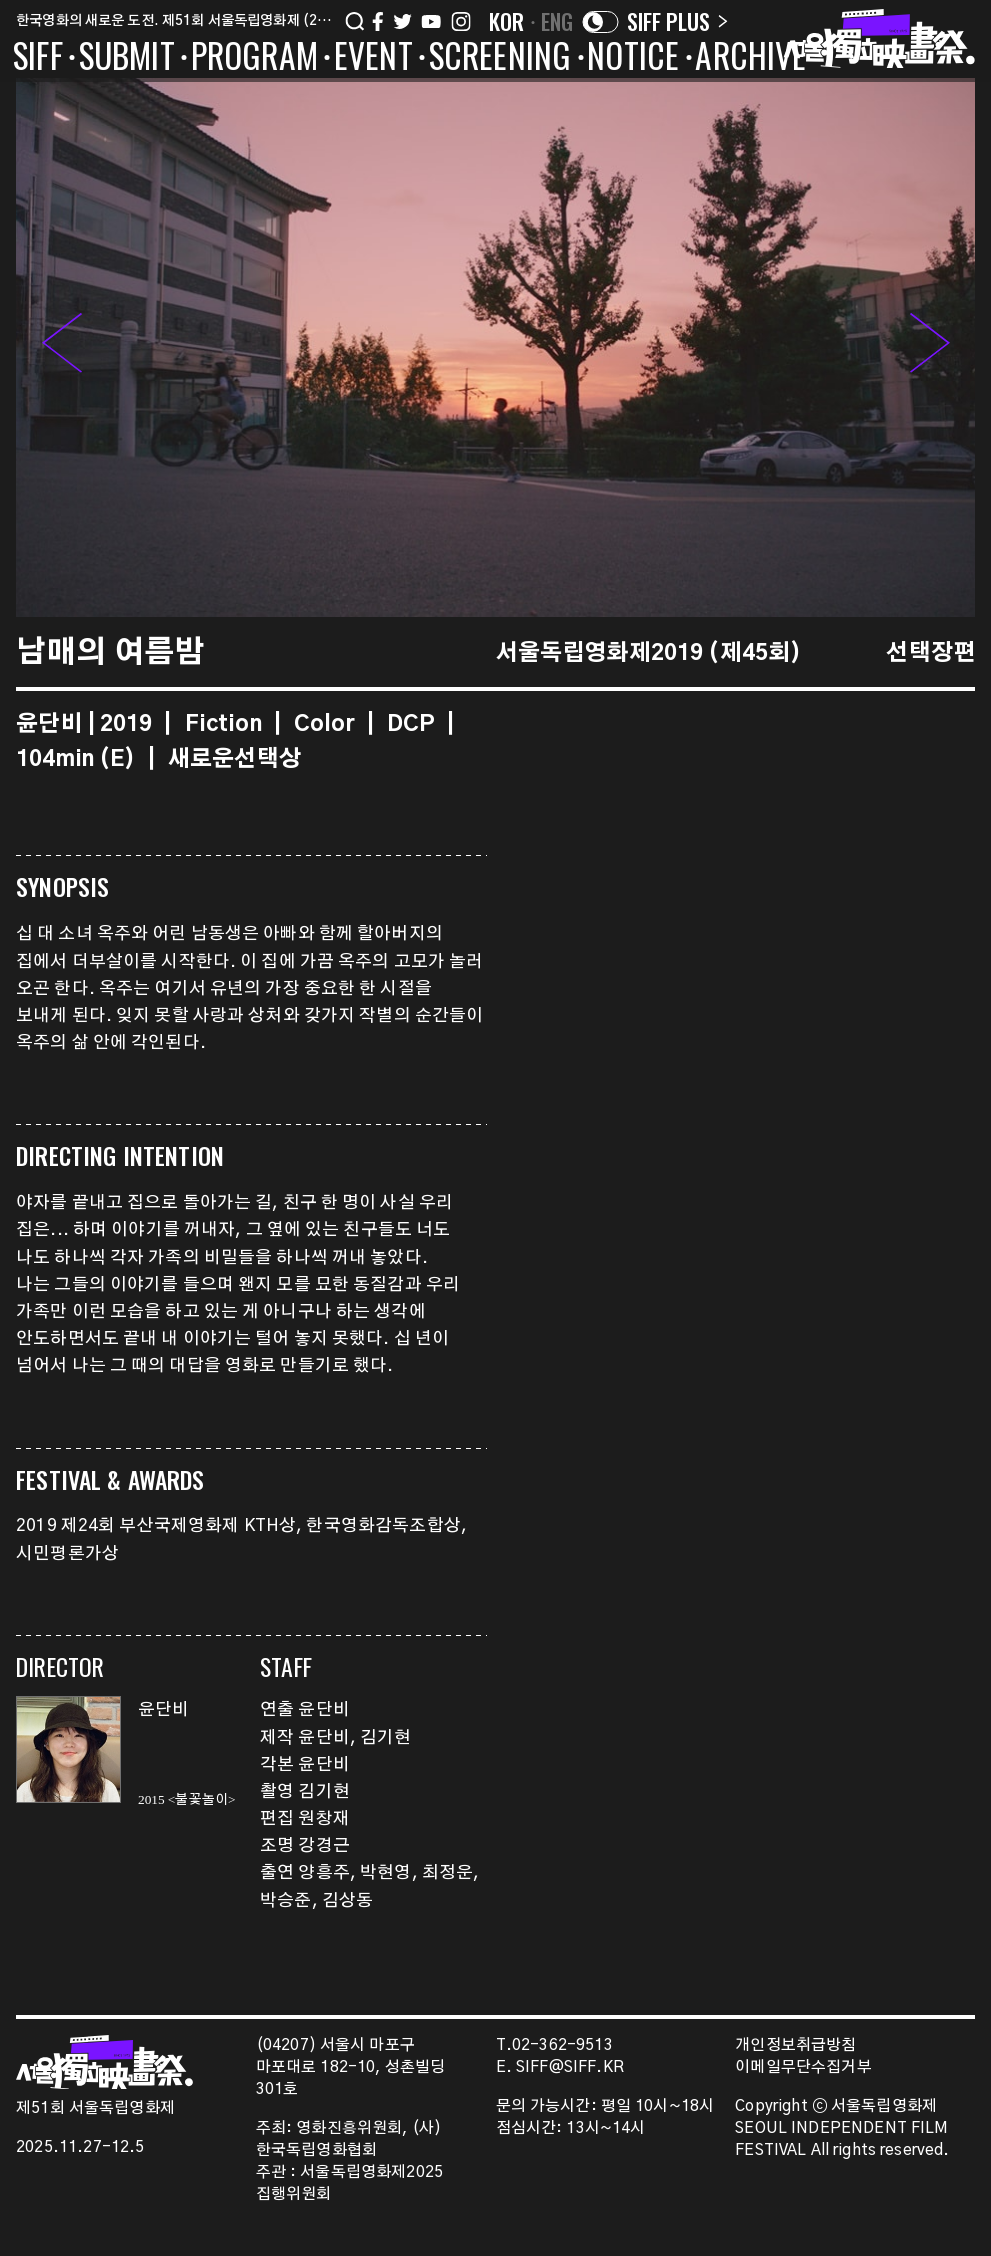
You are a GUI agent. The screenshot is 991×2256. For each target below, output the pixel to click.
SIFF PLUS (677, 21)
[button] (930, 348)
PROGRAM (254, 59)
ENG (557, 21)
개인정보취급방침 (795, 2045)
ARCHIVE (750, 59)
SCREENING (500, 59)
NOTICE (633, 59)
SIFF (38, 59)
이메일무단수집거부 (803, 2067)
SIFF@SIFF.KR (570, 2067)
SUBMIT (127, 59)
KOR (507, 21)
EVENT (373, 59)
